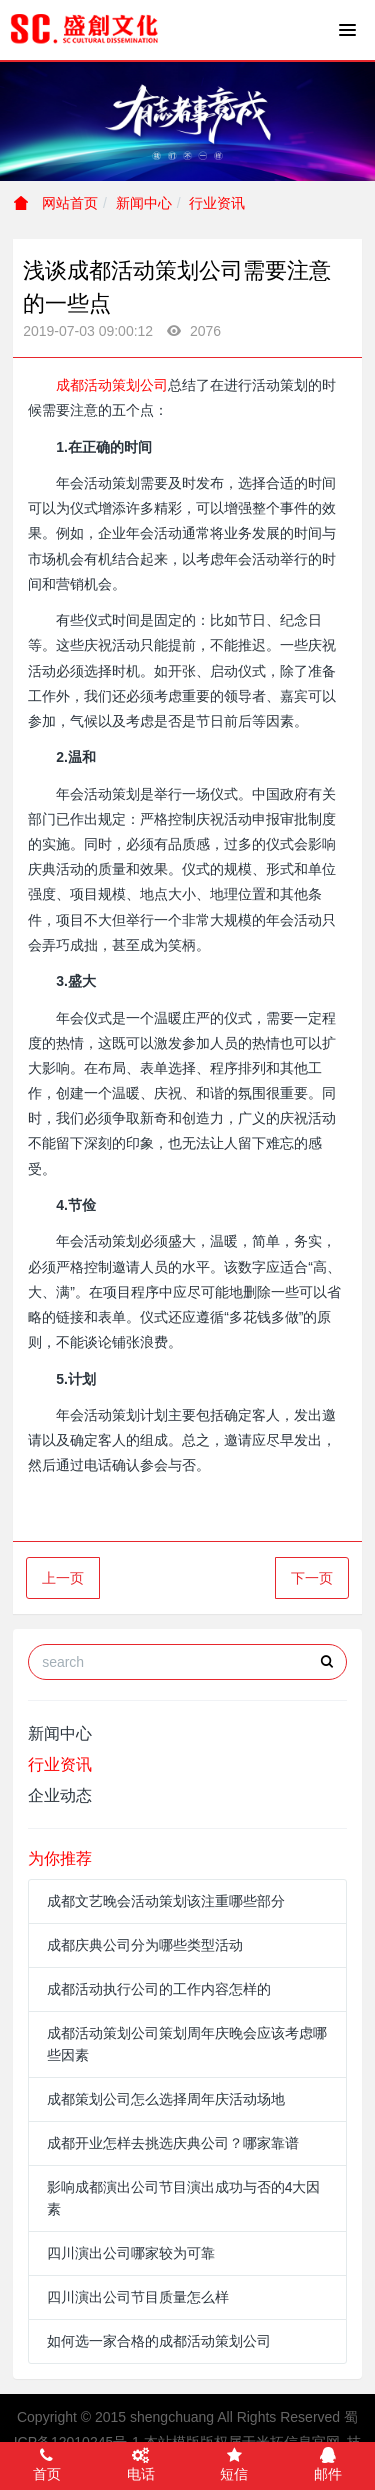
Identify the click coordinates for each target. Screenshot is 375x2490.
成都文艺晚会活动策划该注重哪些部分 (166, 1901)
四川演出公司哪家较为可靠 (131, 2253)
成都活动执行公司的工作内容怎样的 (159, 1989)
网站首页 (56, 203)
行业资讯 (217, 203)
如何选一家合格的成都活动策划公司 (159, 2341)
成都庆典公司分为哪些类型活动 (145, 1945)
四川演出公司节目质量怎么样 (138, 2297)
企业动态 (60, 1795)
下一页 (312, 1578)
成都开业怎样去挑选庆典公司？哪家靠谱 (173, 2143)
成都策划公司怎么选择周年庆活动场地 (166, 2099)
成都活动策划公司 (112, 385)
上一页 (63, 1578)
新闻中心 (144, 203)
